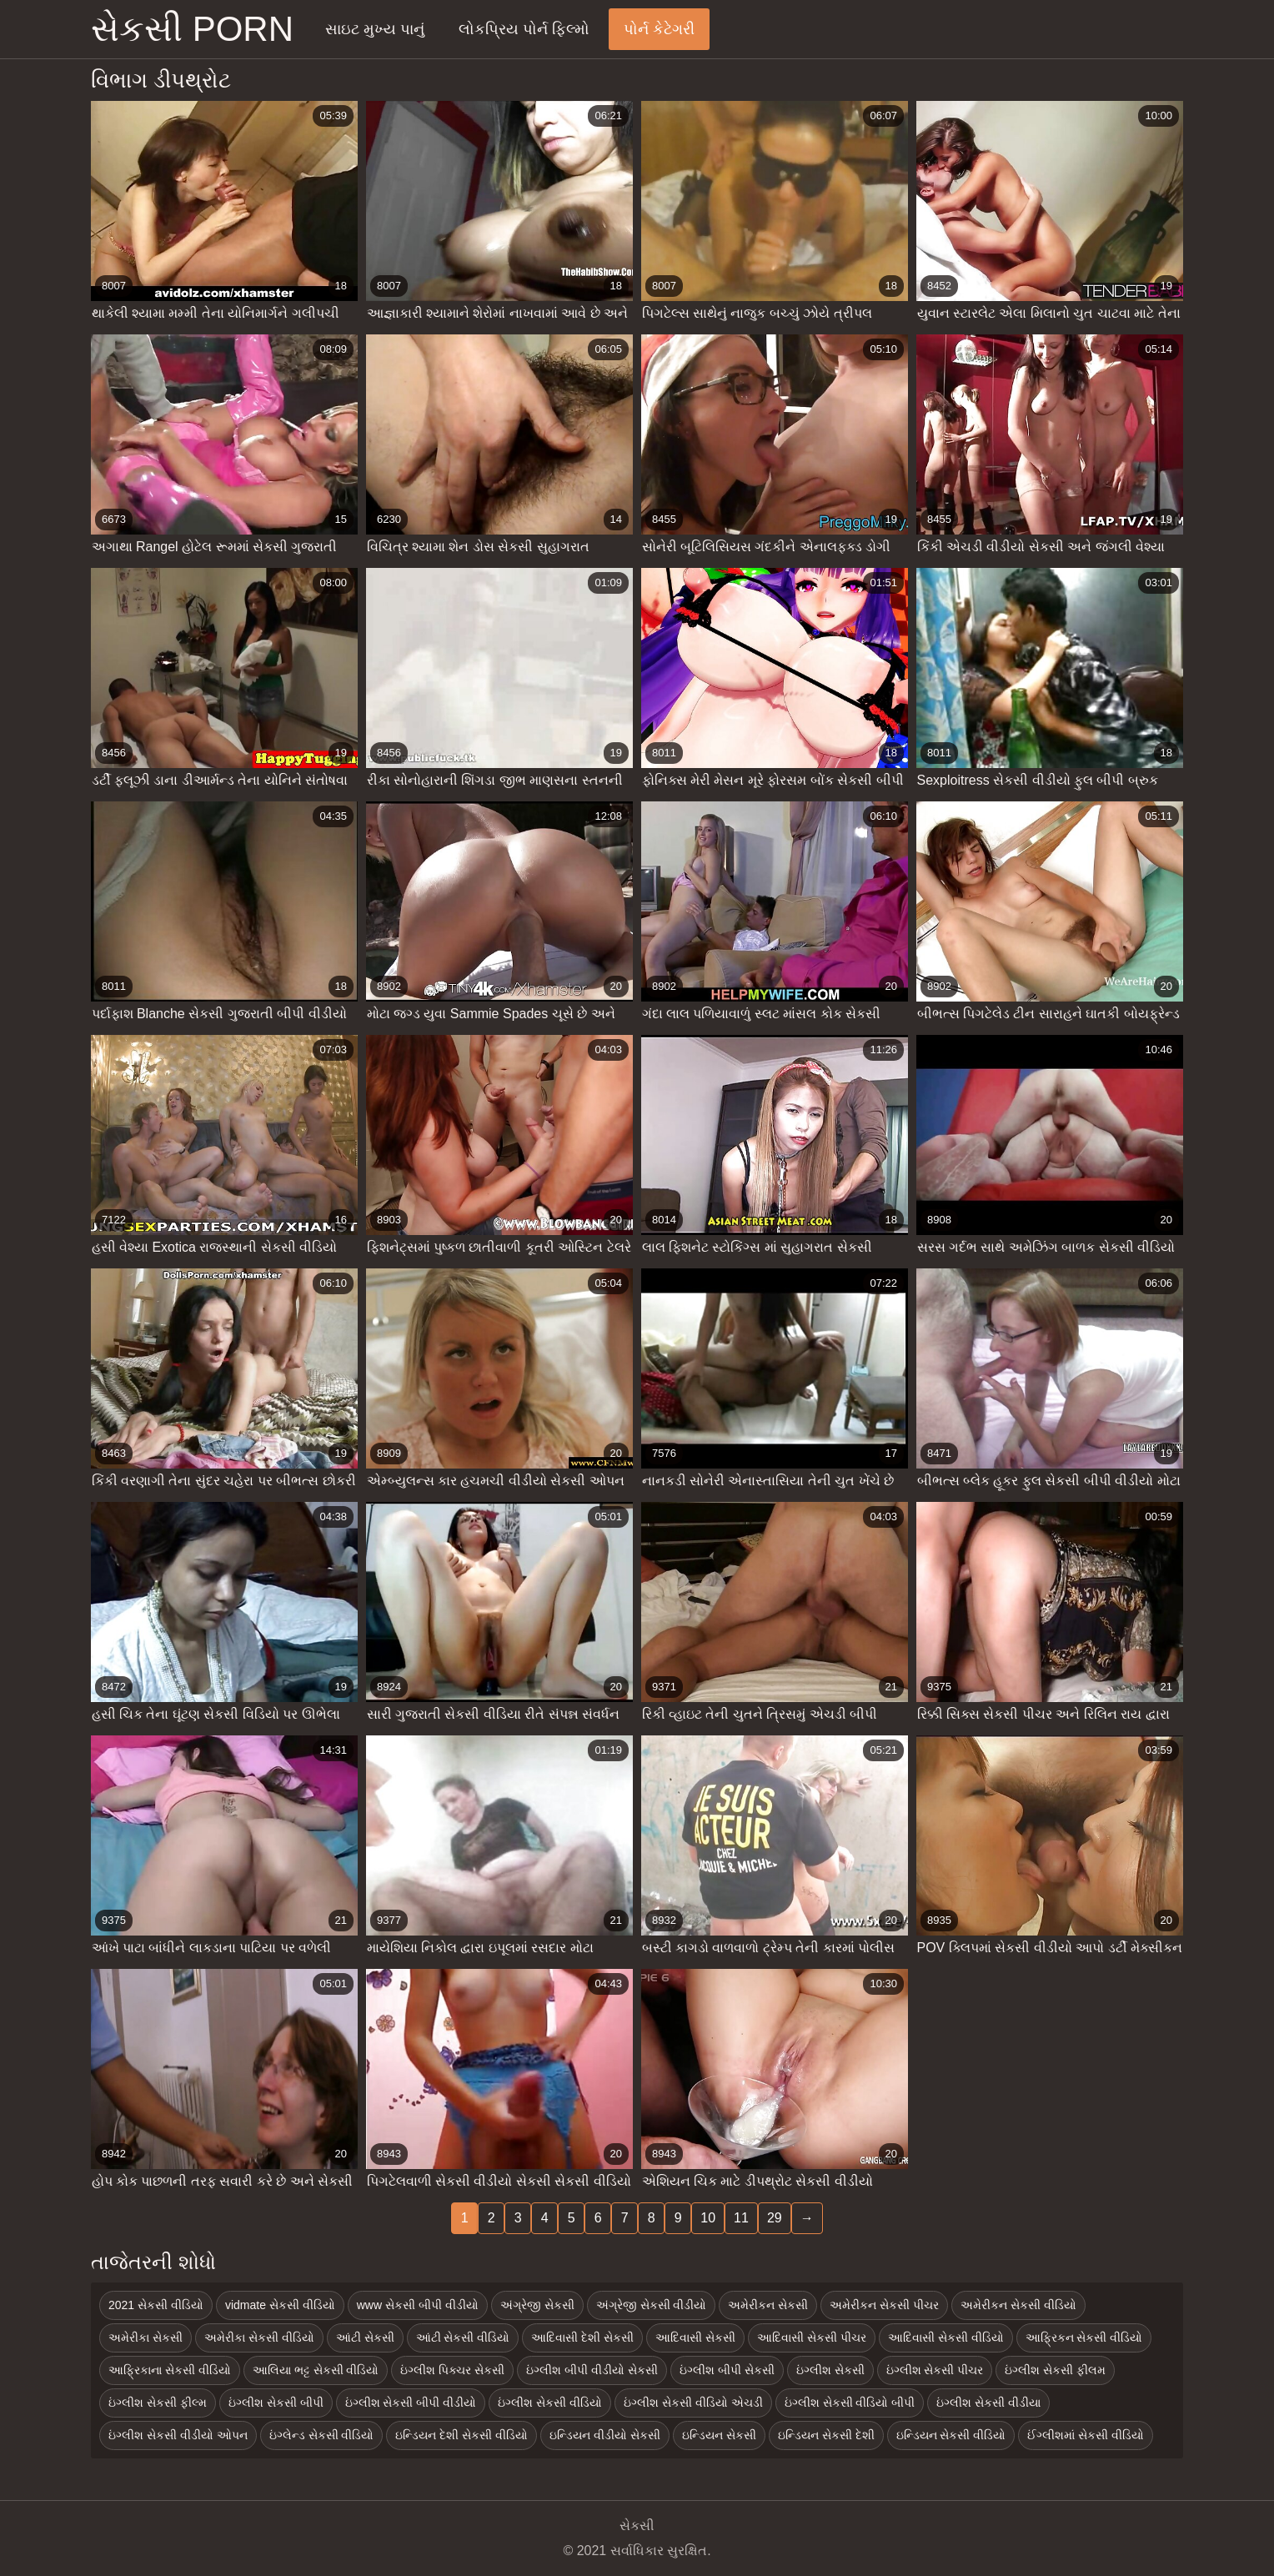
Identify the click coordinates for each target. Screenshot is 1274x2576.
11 (741, 2218)
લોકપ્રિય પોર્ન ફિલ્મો (524, 29)
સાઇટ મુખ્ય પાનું (374, 29)
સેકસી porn (192, 28)
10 (707, 2218)
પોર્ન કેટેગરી (659, 29)
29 (774, 2218)
